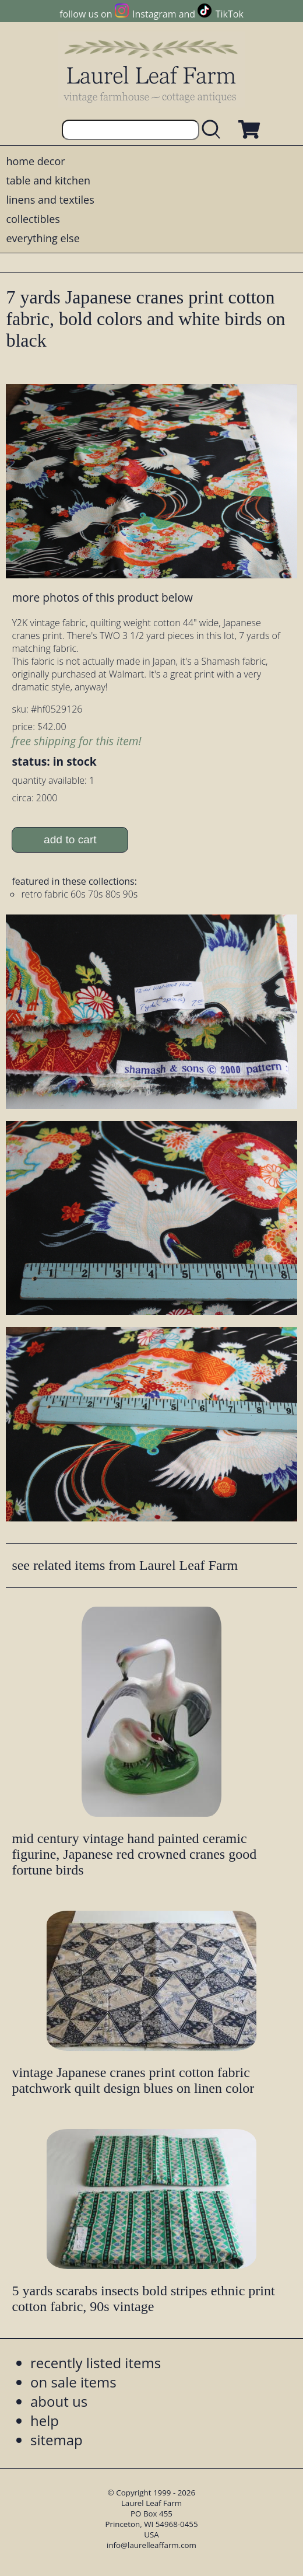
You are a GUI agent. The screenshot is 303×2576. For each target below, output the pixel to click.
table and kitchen (48, 180)
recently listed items (95, 2362)
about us (58, 2401)
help (44, 2420)
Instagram (154, 14)
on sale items (73, 2382)
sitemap (56, 2439)
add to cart (70, 839)
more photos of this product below (102, 597)
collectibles (32, 219)
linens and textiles (50, 200)
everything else (42, 238)
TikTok (230, 14)
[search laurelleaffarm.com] (213, 130)
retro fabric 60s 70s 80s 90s (79, 894)
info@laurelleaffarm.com (151, 2545)
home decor (35, 161)
